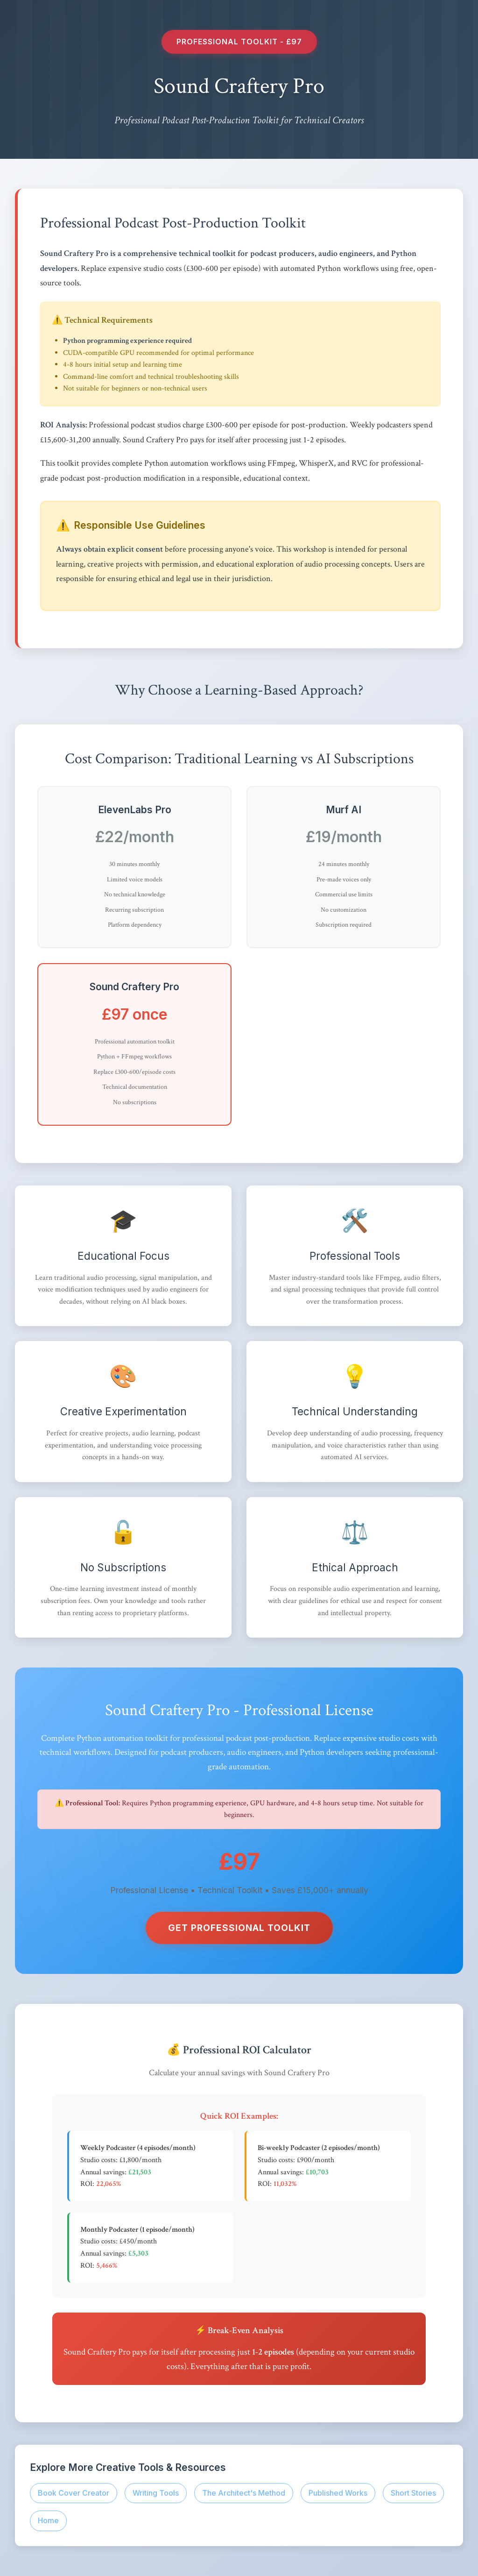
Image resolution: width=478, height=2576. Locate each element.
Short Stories (413, 2493)
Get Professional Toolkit (239, 1927)
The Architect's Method (243, 2493)
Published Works (338, 2493)
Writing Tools (156, 2493)
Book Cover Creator (73, 2493)
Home (48, 2520)
